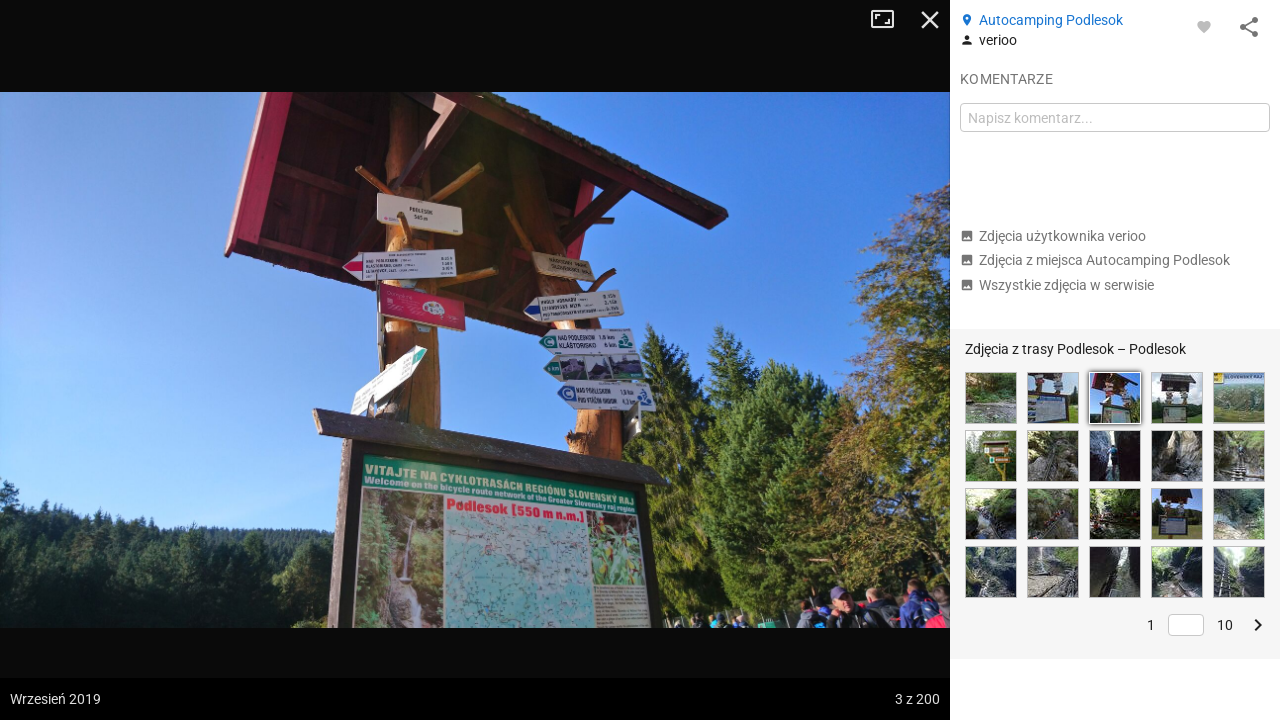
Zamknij (930, 20)
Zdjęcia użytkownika (1053, 236)
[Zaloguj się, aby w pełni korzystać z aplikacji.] (1204, 26)
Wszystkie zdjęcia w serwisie (1057, 285)
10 (1225, 625)
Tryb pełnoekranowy (890, 20)
